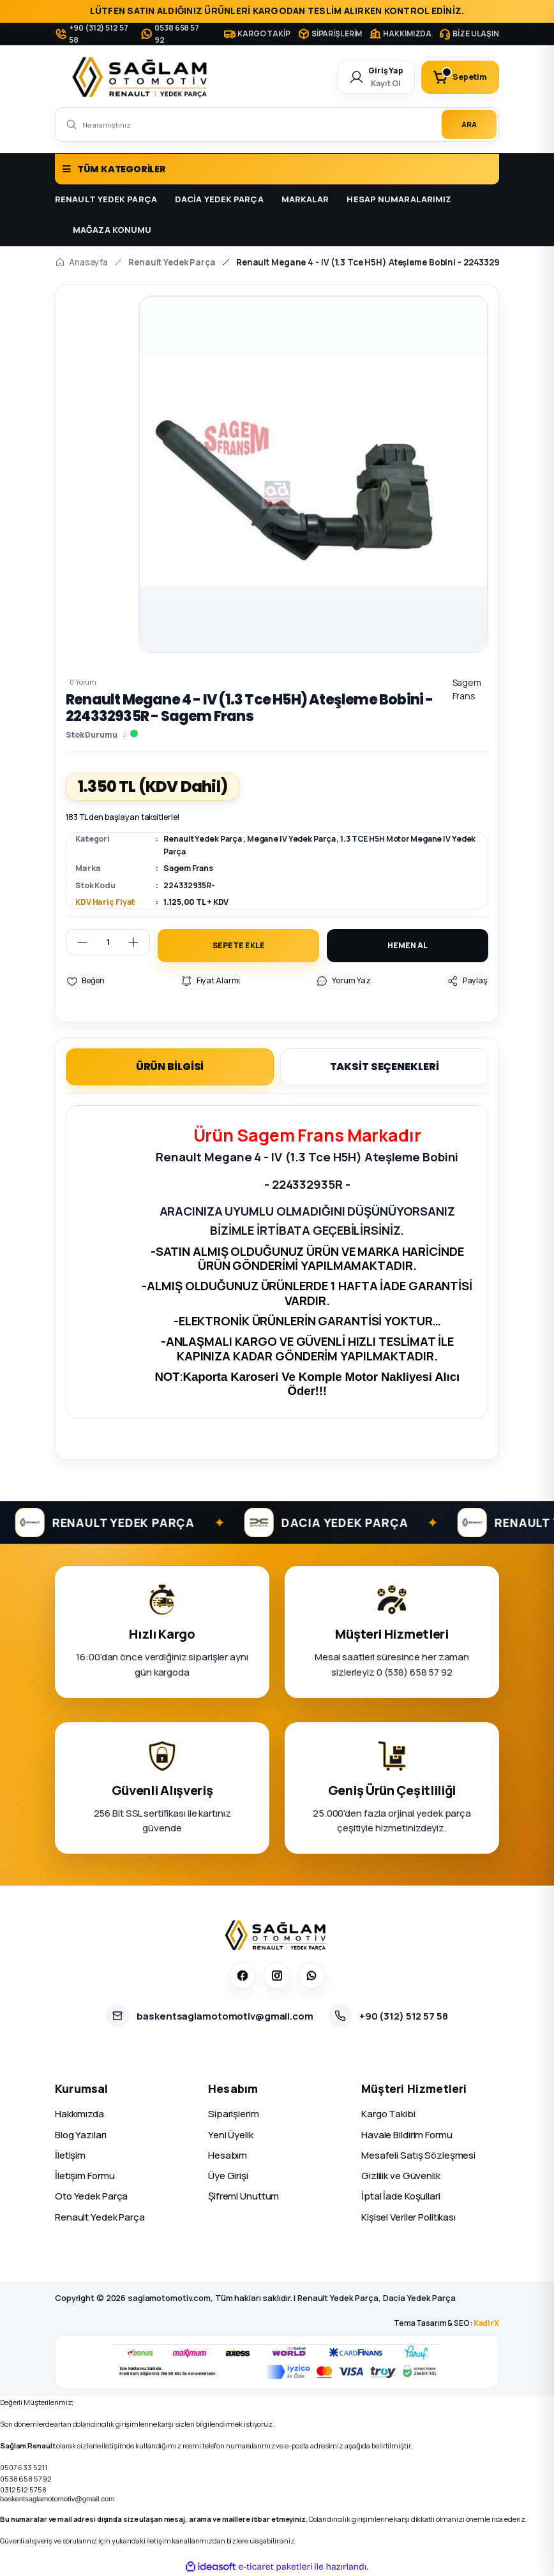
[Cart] (460, 77)
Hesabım (227, 2155)
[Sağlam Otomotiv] (277, 1935)
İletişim (70, 2155)
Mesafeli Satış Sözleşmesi (418, 2155)
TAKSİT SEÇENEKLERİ (384, 1066)
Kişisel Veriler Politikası (408, 2217)
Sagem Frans (188, 868)
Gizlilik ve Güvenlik (400, 2175)
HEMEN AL (407, 945)
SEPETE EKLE (239, 945)
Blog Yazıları (81, 2134)
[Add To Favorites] (85, 981)
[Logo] (142, 77)
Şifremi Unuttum (243, 2196)
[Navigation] (277, 169)
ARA (469, 124)
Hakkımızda (79, 2114)
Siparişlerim (233, 2114)
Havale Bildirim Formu (407, 2134)
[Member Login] (376, 77)
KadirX (486, 2323)
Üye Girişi (228, 2175)
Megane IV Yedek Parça (291, 838)
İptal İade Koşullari (400, 2196)
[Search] (277, 124)
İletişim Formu (84, 2175)
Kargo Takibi (388, 2114)
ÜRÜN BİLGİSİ (170, 1066)
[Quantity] (108, 942)
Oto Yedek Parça (91, 2196)
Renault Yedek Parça (202, 838)
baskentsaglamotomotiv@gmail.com (57, 2499)
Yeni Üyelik (230, 2134)
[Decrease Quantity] (77, 942)
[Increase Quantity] (138, 942)
